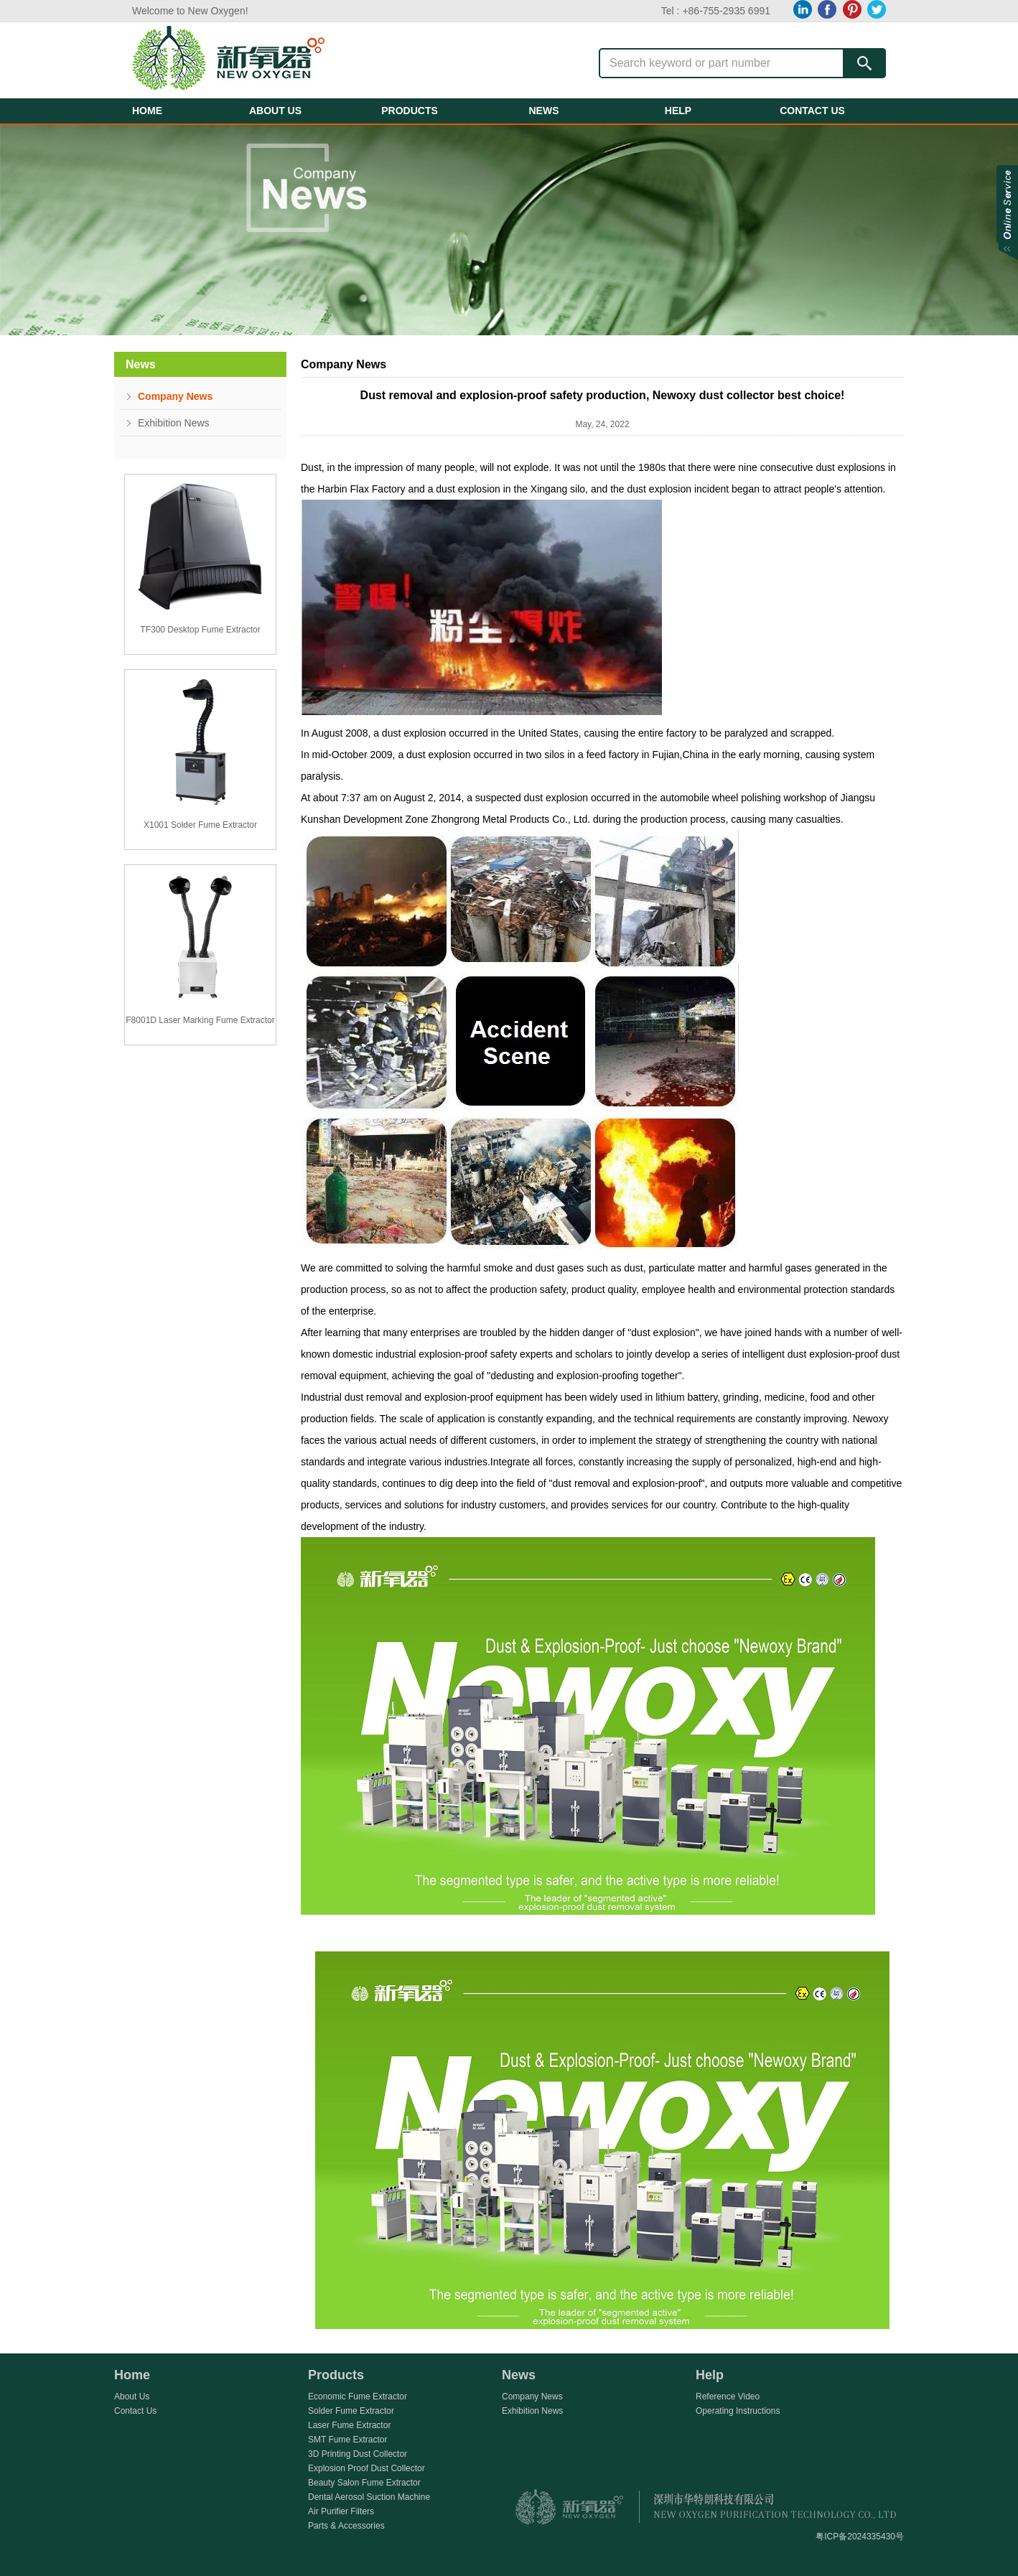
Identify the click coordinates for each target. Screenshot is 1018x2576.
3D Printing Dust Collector (357, 2454)
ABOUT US (275, 110)
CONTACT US (812, 110)
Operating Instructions (738, 2411)
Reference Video (728, 2396)
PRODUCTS (409, 110)
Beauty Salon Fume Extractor (364, 2483)
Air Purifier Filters (341, 2511)
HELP (678, 110)
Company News (175, 396)
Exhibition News (174, 423)
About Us (131, 2396)
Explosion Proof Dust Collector (366, 2468)
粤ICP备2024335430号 (860, 2536)
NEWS (544, 110)
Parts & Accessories (346, 2526)
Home (132, 2375)
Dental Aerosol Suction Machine (369, 2497)
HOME (147, 110)
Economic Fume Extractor (357, 2396)
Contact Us (135, 2411)
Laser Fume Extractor (349, 2425)
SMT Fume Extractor (347, 2440)
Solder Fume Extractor (351, 2411)
